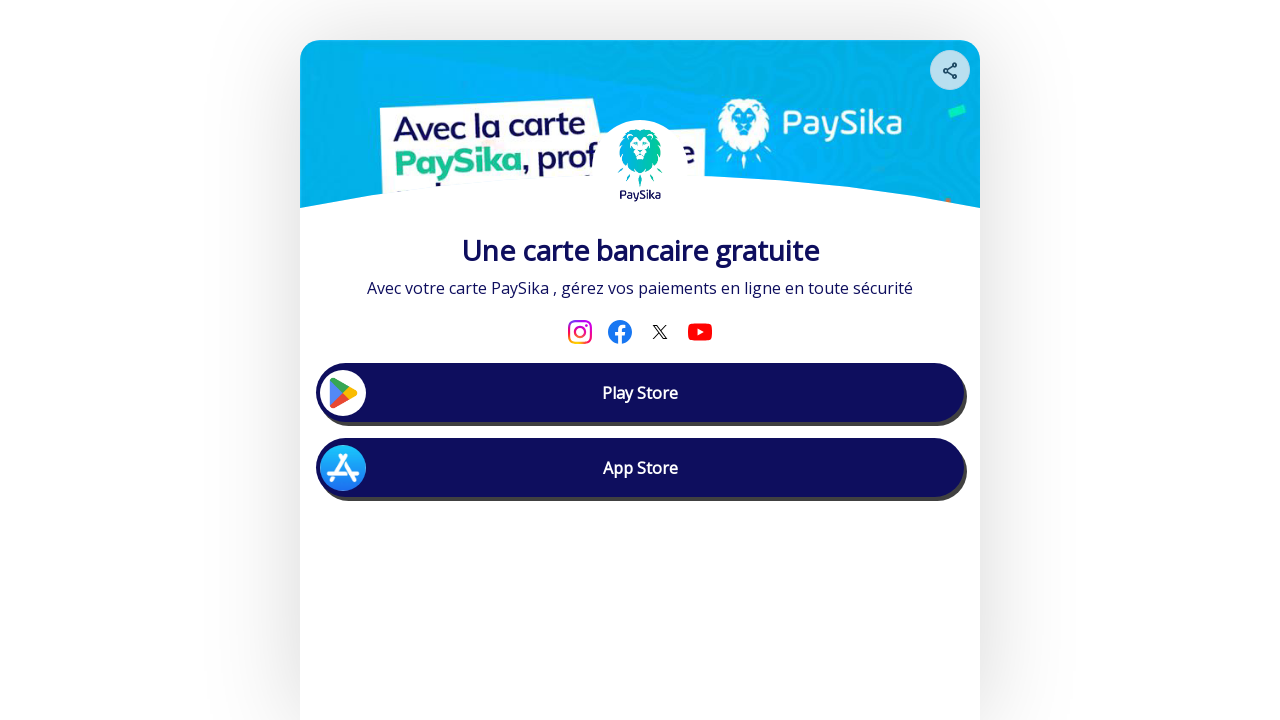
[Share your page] (950, 70)
